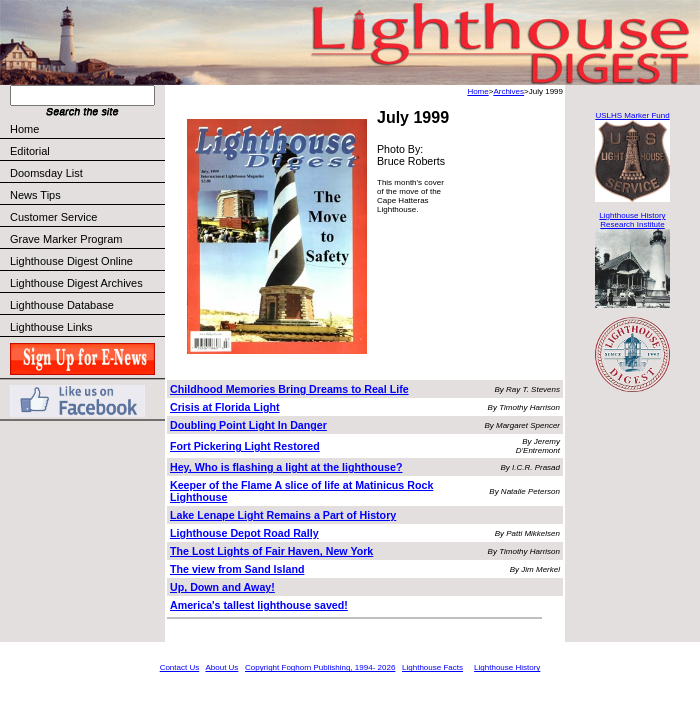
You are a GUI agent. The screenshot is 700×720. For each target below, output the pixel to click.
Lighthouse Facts (432, 667)
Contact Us (180, 667)
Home (24, 129)
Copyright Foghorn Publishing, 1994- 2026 (320, 667)
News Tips (35, 195)
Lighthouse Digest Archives (76, 283)
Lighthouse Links (51, 327)
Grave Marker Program (66, 239)
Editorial (86, 151)
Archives (508, 91)
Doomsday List (46, 173)
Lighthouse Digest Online (71, 261)
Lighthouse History (507, 667)
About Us (221, 667)
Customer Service (86, 217)
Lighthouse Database (62, 305)
